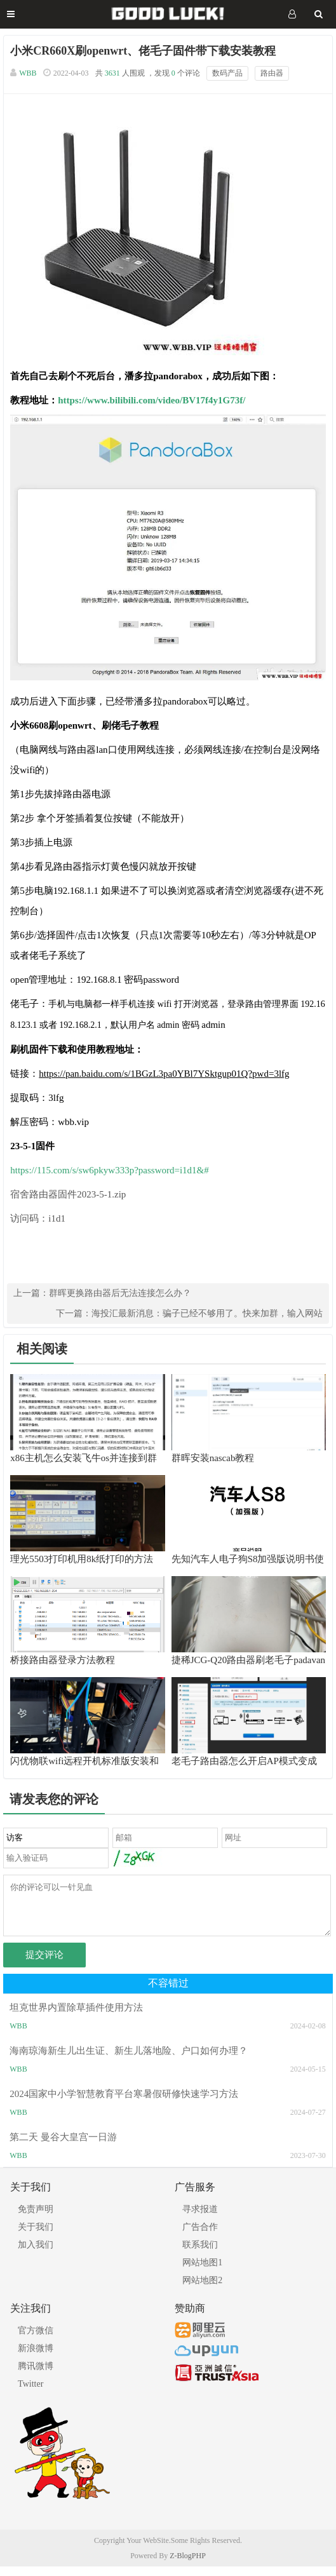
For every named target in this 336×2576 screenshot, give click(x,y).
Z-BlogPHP (188, 2565)
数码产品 (227, 73)
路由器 (271, 73)
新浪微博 (35, 2358)
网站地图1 (202, 2272)
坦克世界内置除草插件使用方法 (76, 2017)
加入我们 (35, 2254)
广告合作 (200, 2236)
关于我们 (35, 2236)
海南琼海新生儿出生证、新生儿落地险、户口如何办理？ (129, 2060)
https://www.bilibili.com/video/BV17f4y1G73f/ (151, 400)
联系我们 (200, 2254)
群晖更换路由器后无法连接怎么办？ (120, 1293)
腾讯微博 (35, 2375)
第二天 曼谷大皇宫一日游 (63, 2146)
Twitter (30, 2393)
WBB (27, 73)
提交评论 (44, 1964)
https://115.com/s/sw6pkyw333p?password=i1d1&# (109, 1170)
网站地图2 (202, 2290)
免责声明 (35, 2218)
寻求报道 (200, 2218)
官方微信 (35, 2340)
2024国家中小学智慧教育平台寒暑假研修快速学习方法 (124, 2103)
